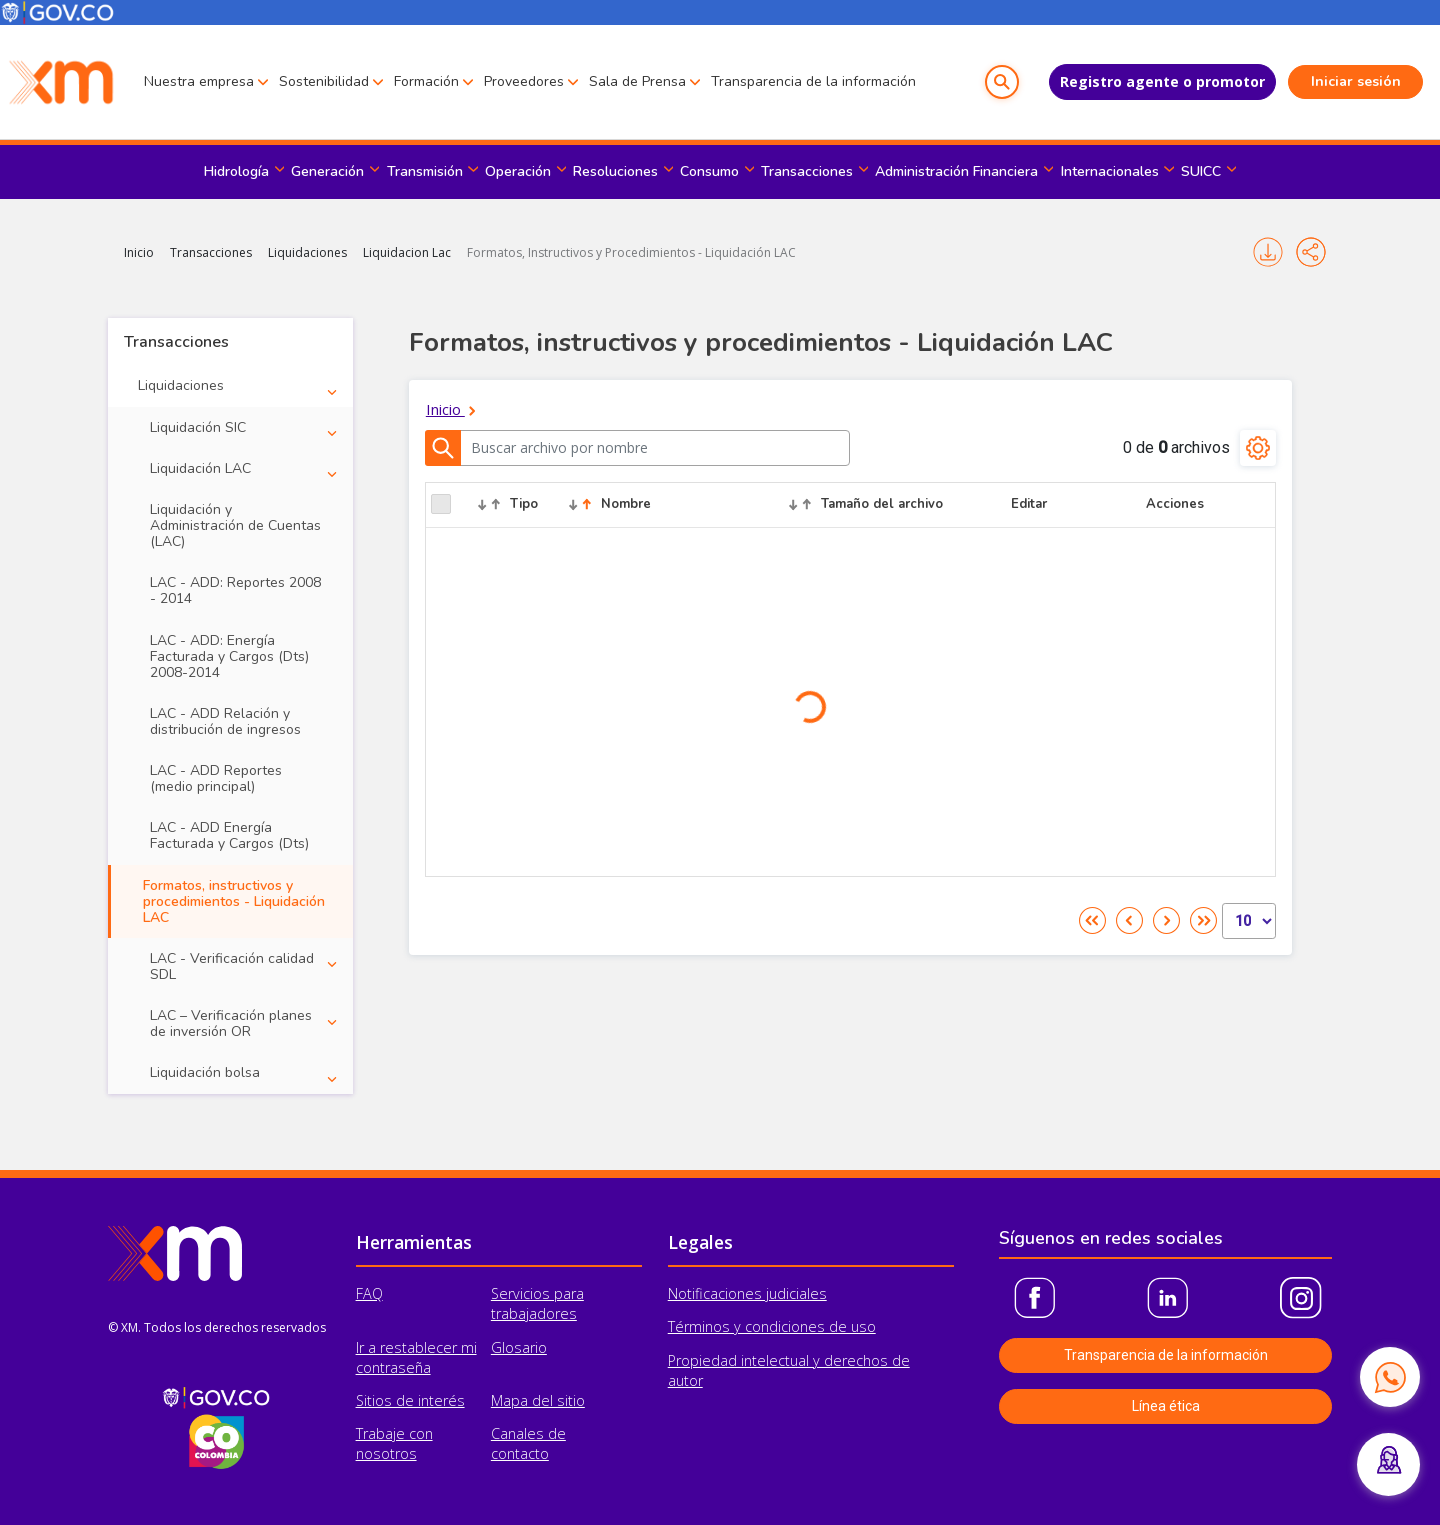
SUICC (1201, 171)
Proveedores (524, 81)
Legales (700, 1242)
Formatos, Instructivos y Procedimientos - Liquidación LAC (631, 252)
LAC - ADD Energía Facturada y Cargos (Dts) (229, 835)
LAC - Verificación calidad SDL (232, 966)
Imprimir (1268, 252)
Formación (426, 81)
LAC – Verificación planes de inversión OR (231, 1023)
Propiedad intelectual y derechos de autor (789, 1370)
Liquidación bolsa (205, 1072)
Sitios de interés (410, 1400)
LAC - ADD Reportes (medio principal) (216, 778)
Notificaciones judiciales (747, 1293)
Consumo (709, 171)
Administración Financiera (956, 171)
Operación (518, 171)
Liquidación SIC (198, 427)
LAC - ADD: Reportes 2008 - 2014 (235, 590)
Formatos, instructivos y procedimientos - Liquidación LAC (234, 901)
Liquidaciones (307, 252)
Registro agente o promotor (1162, 81)
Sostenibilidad (324, 81)
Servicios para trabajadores (537, 1303)
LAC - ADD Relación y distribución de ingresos (225, 721)
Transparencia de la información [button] (1166, 1355)
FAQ (369, 1293)
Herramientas (414, 1242)
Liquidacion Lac (407, 252)
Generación (327, 171)
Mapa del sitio (538, 1400)
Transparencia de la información (813, 81)
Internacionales (1110, 171)
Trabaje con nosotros (394, 1443)
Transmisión (425, 171)
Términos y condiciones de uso (772, 1326)
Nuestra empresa (199, 81)
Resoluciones (615, 171)
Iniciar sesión (1356, 81)
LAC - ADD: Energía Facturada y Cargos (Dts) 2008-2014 (229, 656)
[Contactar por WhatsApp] (1390, 1377)
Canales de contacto (528, 1443)
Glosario (519, 1347)
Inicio (139, 252)
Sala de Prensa (637, 81)
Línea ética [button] (1166, 1406)
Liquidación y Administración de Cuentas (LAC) (235, 525)
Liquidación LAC (200, 468)
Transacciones (807, 171)
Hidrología (236, 171)
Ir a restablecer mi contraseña (416, 1357)
